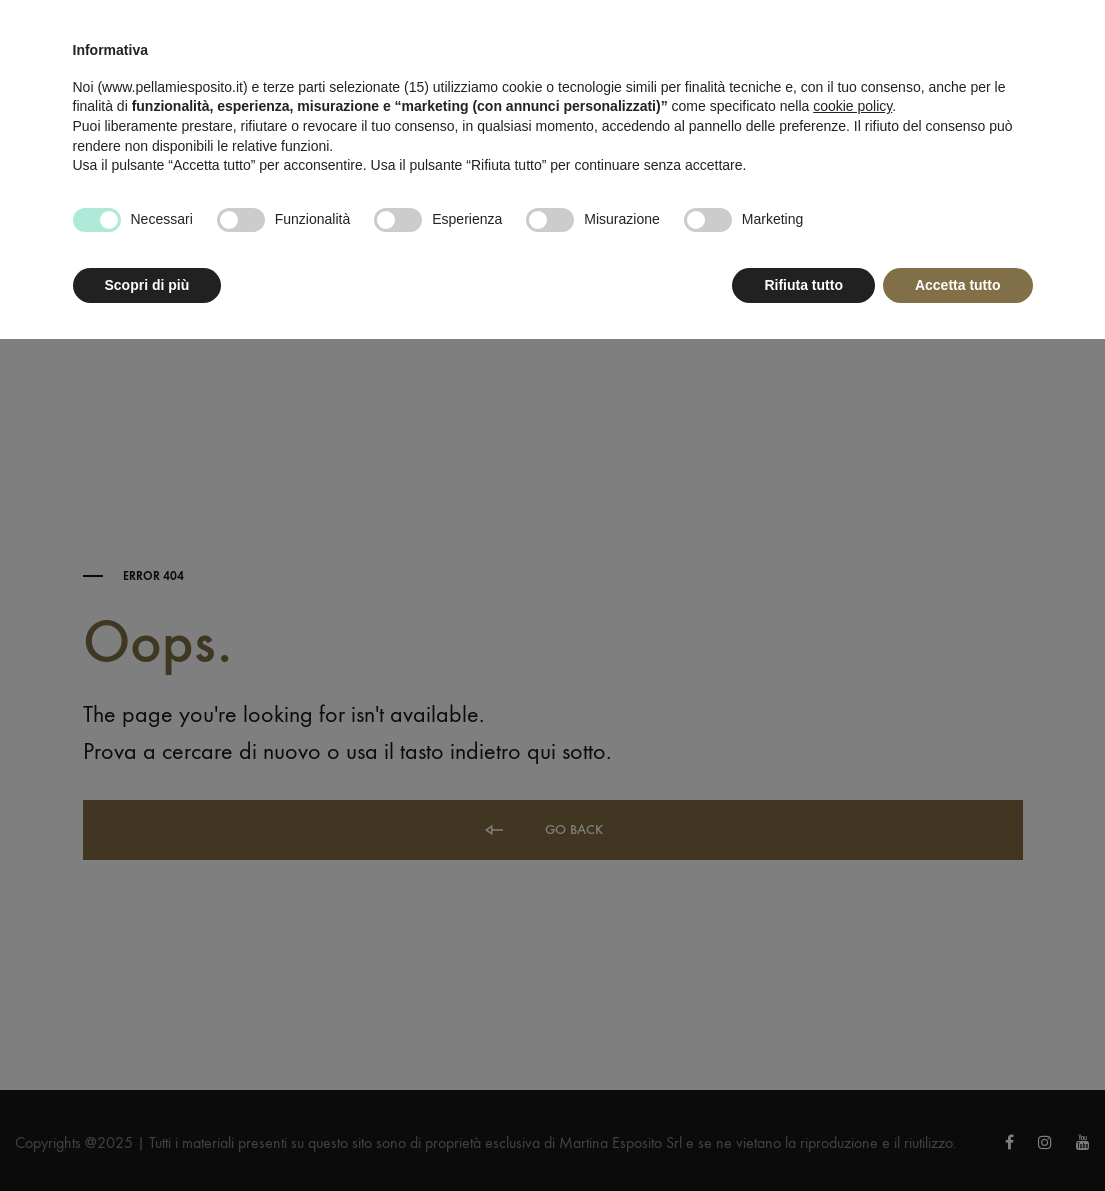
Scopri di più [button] (147, 285)
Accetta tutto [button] (958, 285)
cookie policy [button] (852, 106)
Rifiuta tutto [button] (803, 285)
